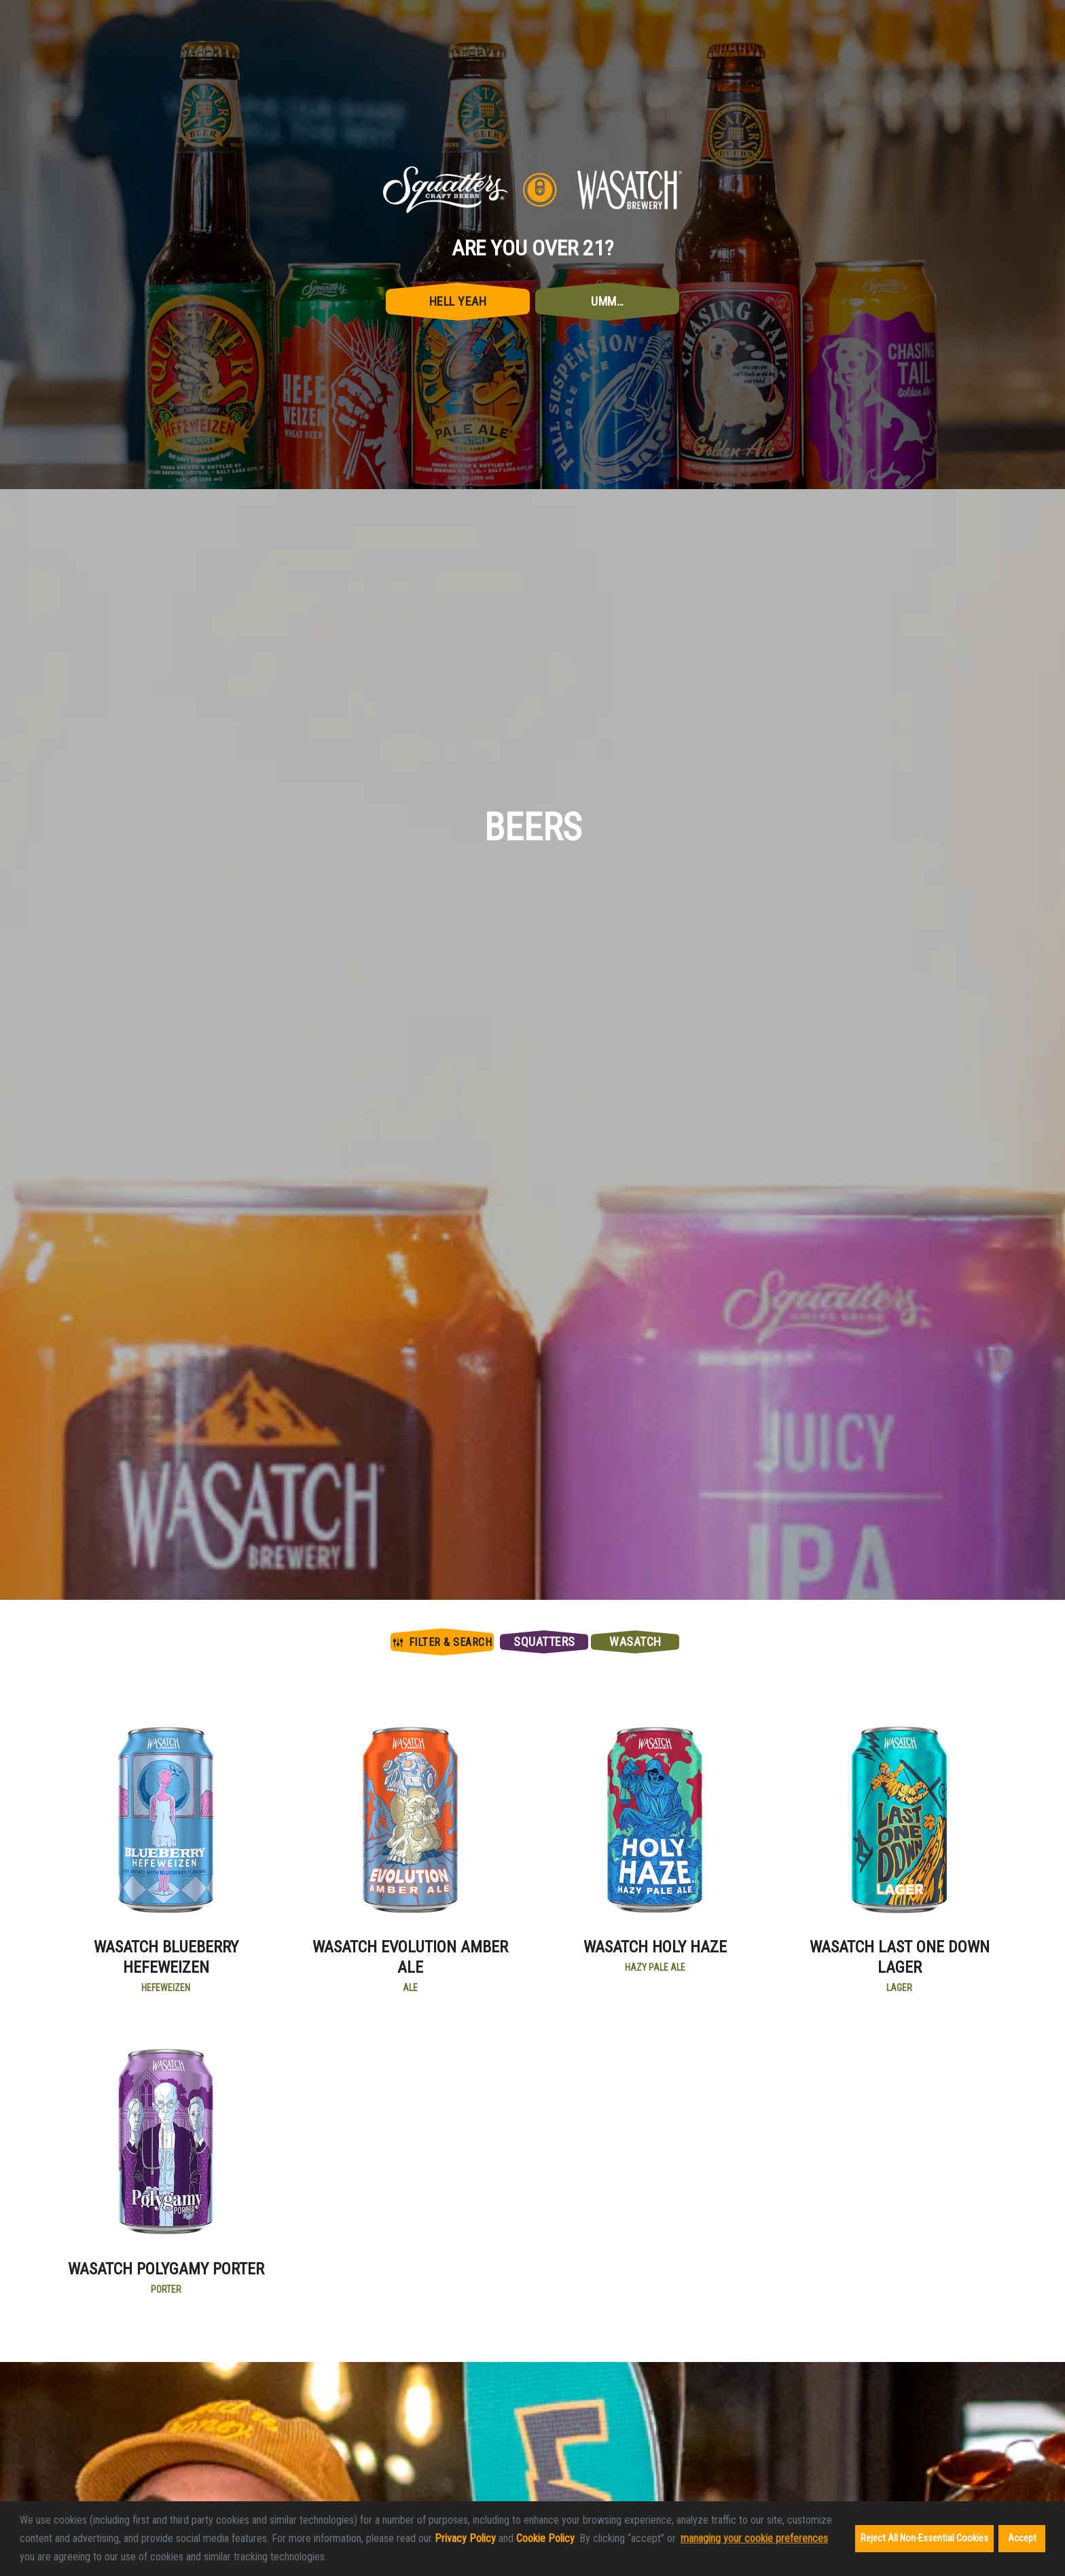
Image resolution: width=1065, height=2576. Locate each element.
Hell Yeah (458, 301)
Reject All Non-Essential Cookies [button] (924, 2538)
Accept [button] (1022, 2538)
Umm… (607, 301)
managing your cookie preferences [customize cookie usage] (754, 2538)
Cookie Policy (545, 2538)
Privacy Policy (465, 2538)
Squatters (544, 1641)
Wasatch (635, 1641)
